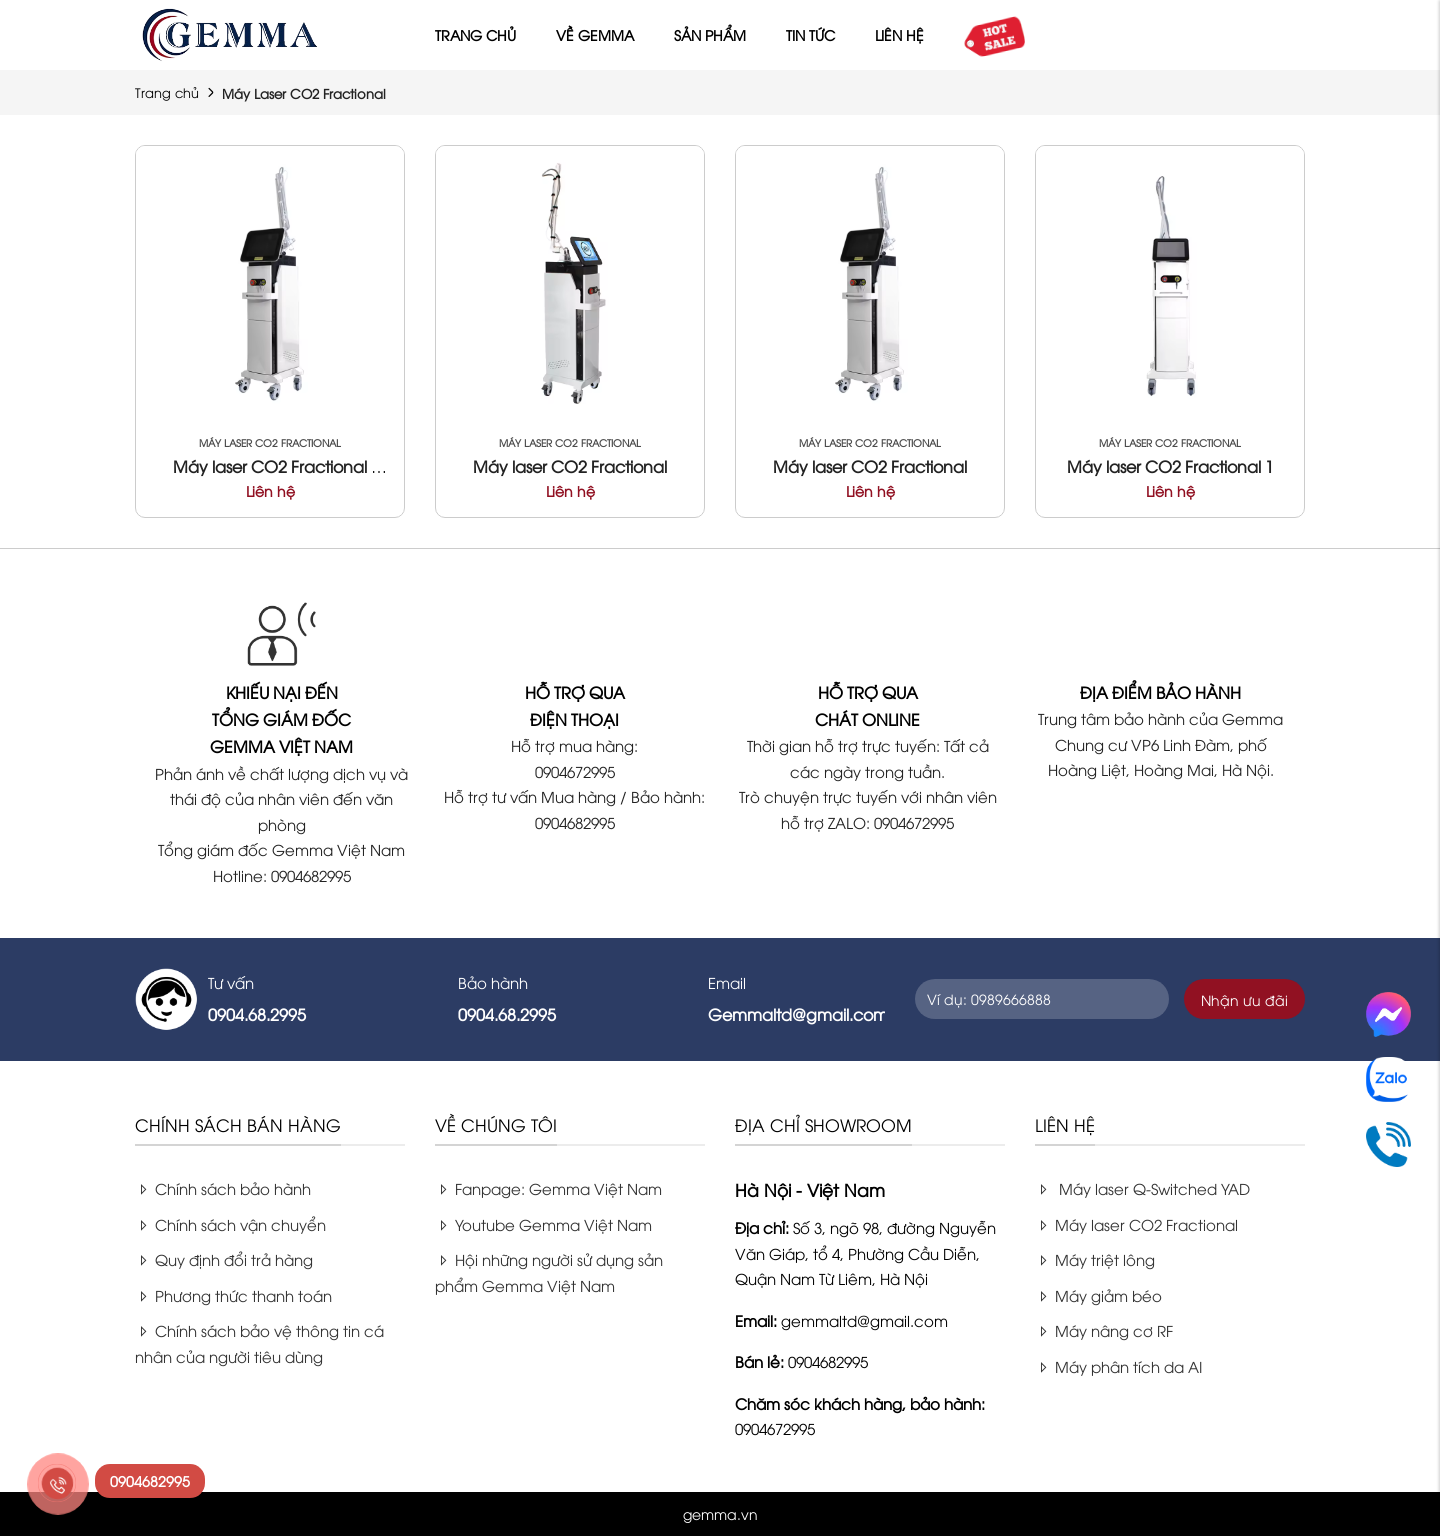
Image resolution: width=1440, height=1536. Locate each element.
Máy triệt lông (1095, 1259)
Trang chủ (475, 34)
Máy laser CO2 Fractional (570, 466)
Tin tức (810, 34)
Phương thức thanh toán (233, 1295)
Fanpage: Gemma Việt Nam (548, 1188)
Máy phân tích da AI (1118, 1366)
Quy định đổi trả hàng (224, 1259)
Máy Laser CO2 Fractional (270, 442)
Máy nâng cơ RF (1104, 1330)
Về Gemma (595, 34)
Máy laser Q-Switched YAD (1142, 1188)
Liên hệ (899, 34)
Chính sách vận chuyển (230, 1224)
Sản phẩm (710, 34)
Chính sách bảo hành (223, 1188)
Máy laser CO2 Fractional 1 (1170, 466)
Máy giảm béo (1098, 1295)
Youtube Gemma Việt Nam (543, 1224)
